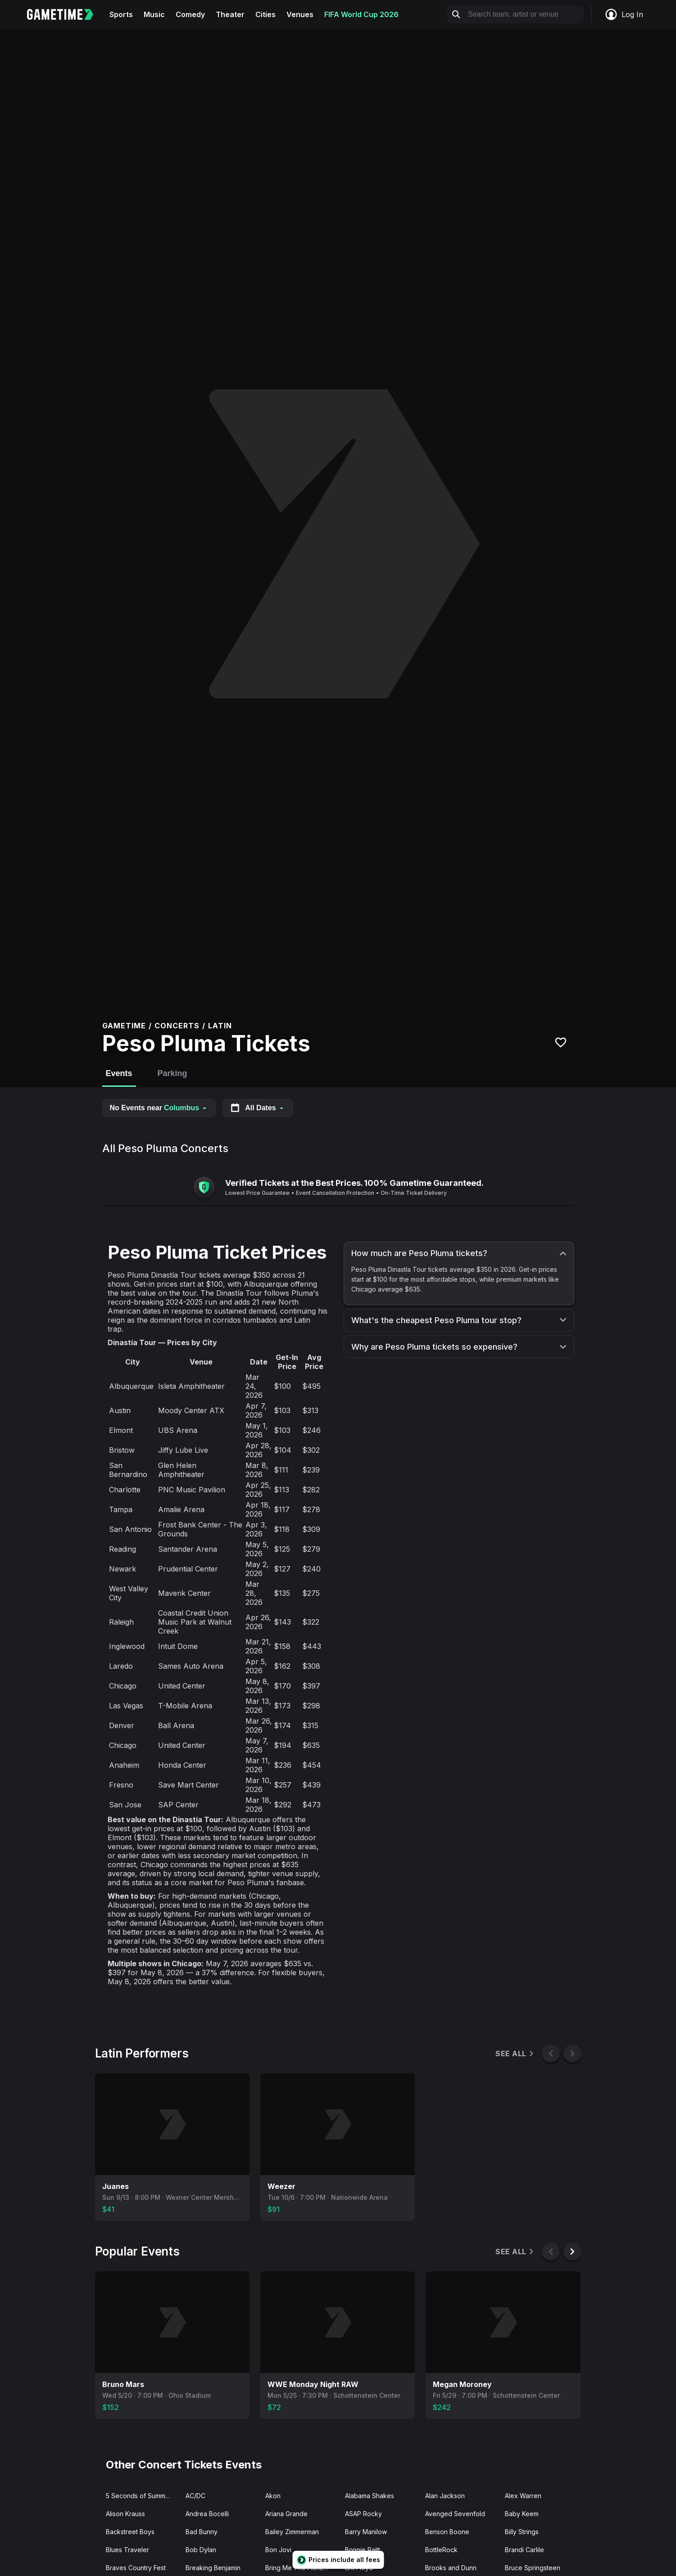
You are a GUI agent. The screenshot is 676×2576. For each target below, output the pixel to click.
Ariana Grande (286, 2513)
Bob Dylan (201, 2549)
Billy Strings (522, 2531)
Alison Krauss (125, 2513)
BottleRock (441, 2549)
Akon (273, 2495)
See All (515, 2053)
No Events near (159, 1107)
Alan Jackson (445, 2495)
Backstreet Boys (130, 2531)
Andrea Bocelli (207, 2513)
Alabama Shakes (369, 2495)
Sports (121, 14)
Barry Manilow (366, 2531)
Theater (230, 14)
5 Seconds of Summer (139, 2495)
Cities (265, 14)
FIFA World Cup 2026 (361, 14)
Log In (623, 14)
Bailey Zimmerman (292, 2531)
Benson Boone (447, 2531)
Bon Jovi (278, 2549)
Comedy (190, 14)
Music (154, 14)
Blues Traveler (127, 2549)
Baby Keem (522, 2513)
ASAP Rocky (363, 2513)
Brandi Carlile (524, 2549)
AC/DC (195, 2495)
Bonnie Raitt (362, 2549)
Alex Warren (523, 2495)
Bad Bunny (202, 2531)
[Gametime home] (65, 14)
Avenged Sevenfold (455, 2513)
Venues (299, 14)
